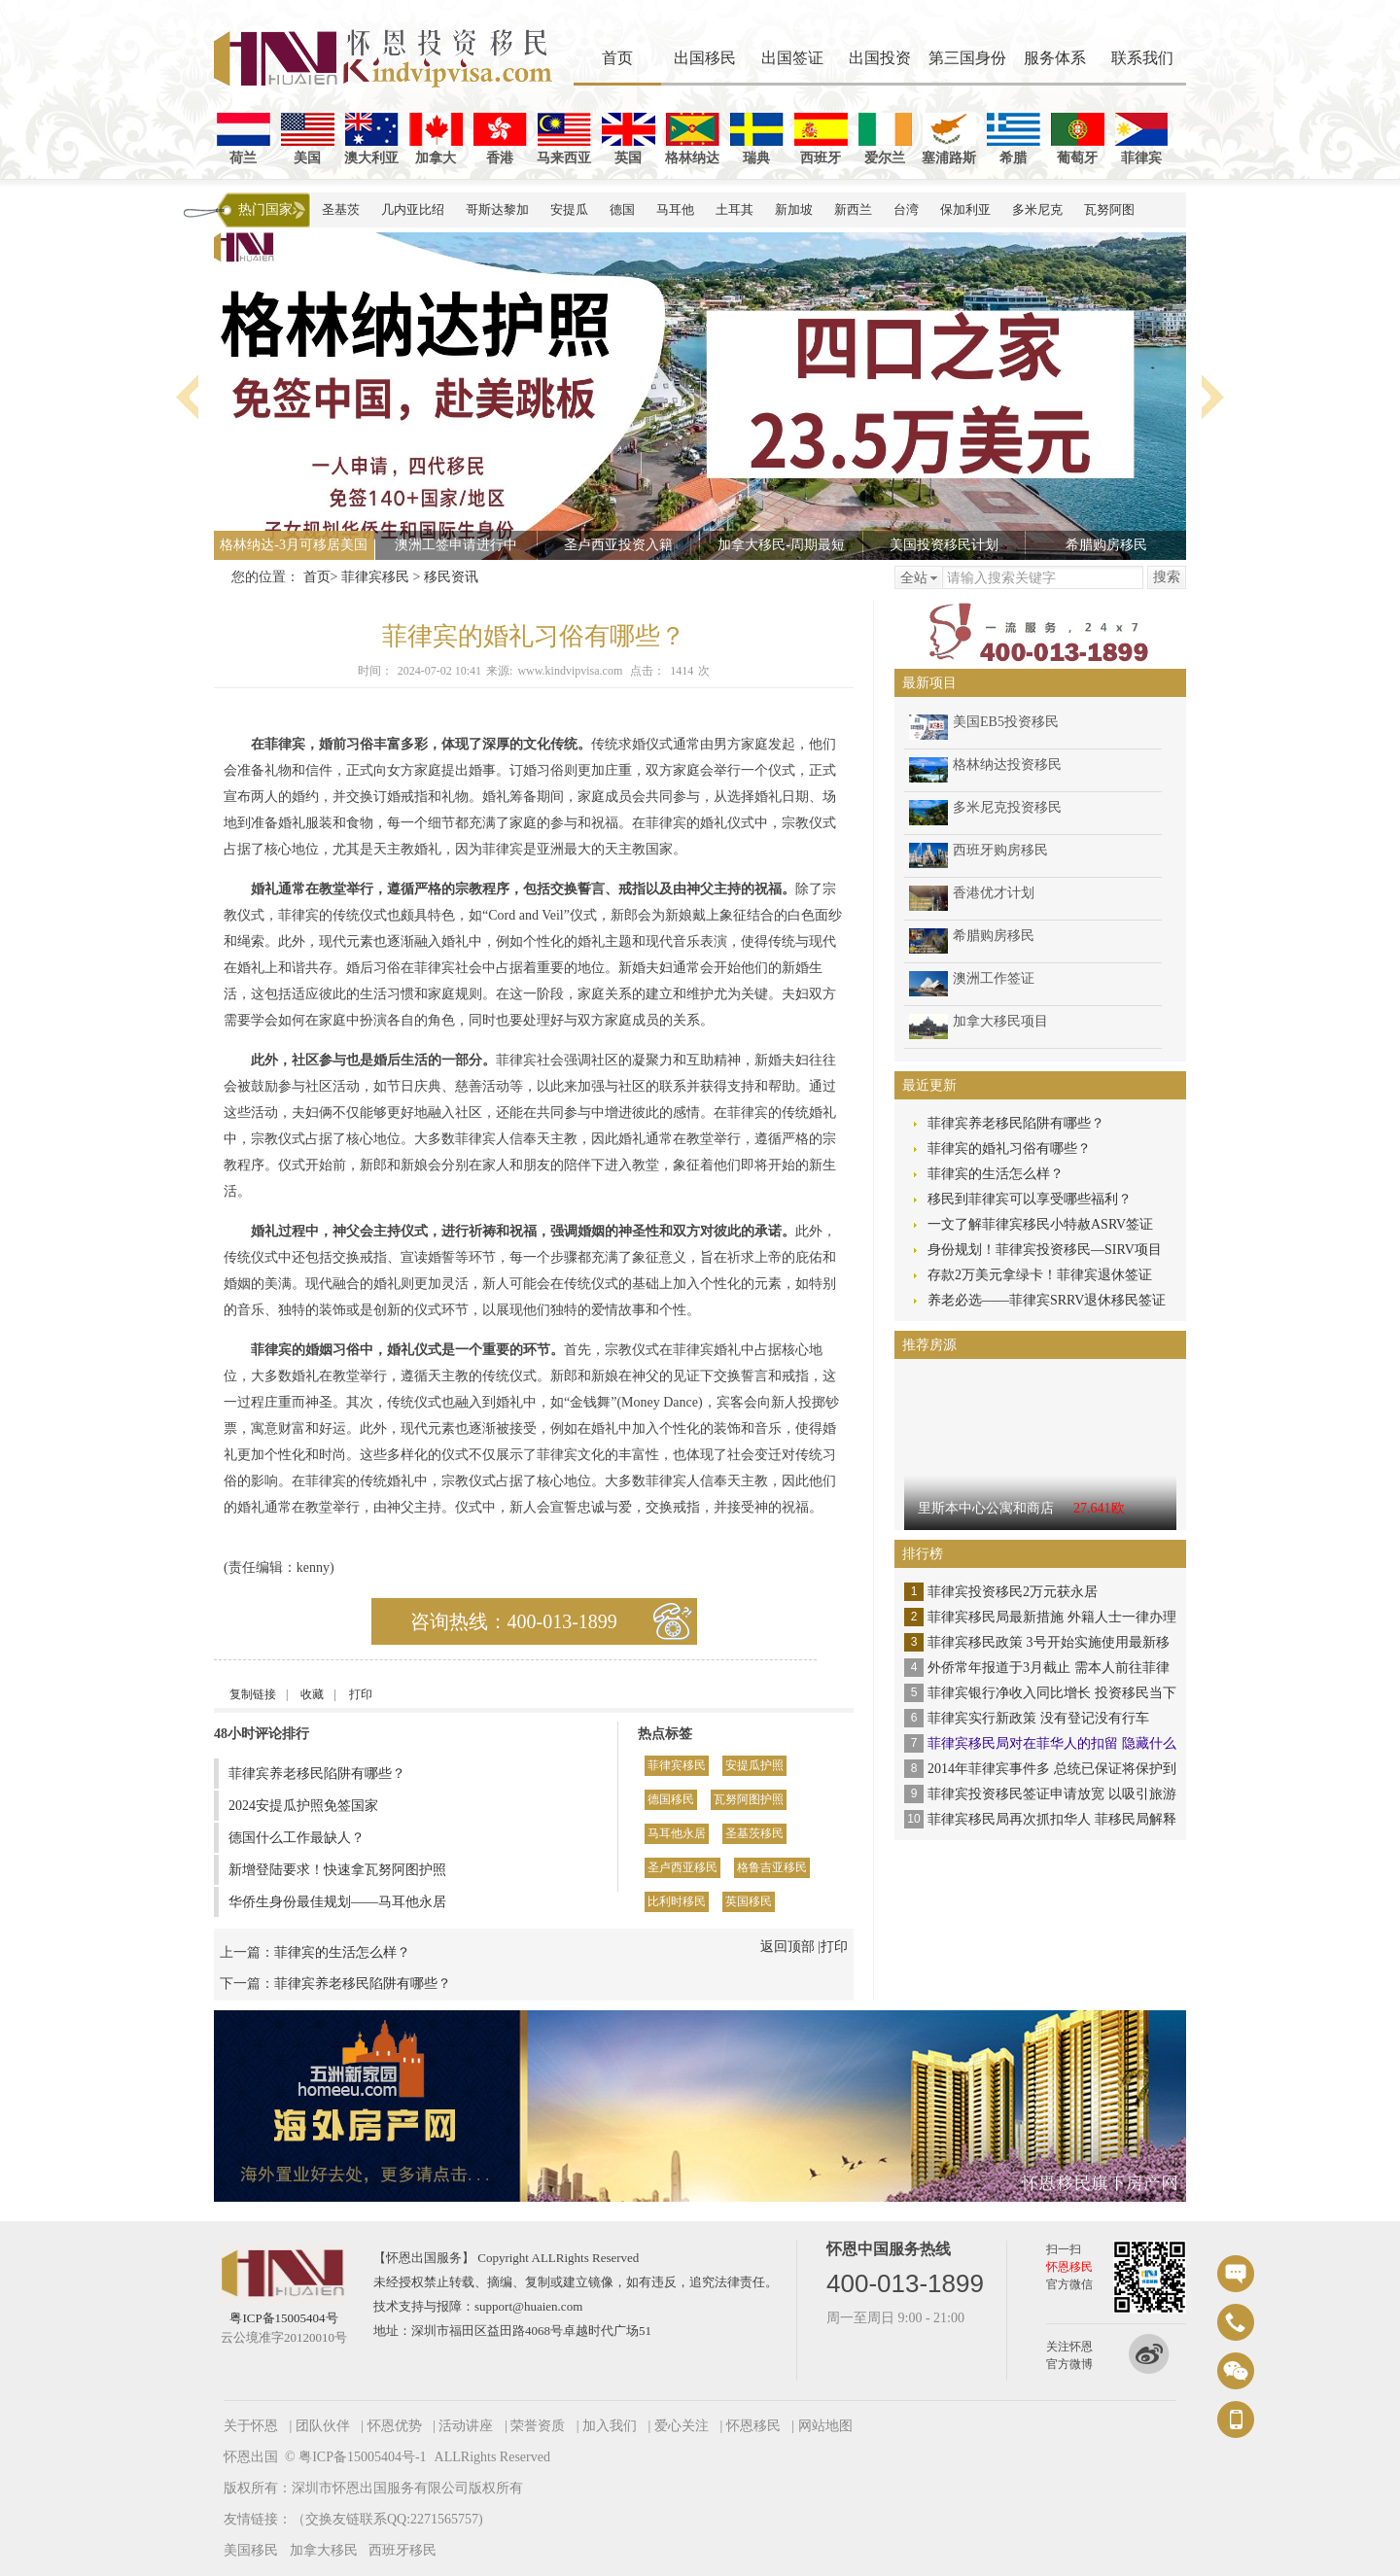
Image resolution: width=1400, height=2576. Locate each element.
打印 (360, 1694)
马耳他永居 (677, 1833)
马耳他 (675, 209)
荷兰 (243, 139)
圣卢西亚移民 (683, 1867)
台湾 (906, 209)
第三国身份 (967, 58)
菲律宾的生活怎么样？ (342, 1952)
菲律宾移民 (375, 577)
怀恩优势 (395, 2426)
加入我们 (609, 2426)
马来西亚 (564, 139)
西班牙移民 (402, 2550)
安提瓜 (569, 209)
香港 (500, 139)
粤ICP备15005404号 (283, 2318)
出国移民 (705, 58)
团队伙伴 (323, 2426)
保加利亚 (965, 209)
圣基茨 (341, 209)
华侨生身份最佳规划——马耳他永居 (337, 1902)
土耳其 (734, 209)
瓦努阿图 (1109, 209)
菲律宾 (1142, 139)
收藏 (312, 1694)
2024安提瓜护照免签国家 (303, 1805)
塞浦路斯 (949, 139)
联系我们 (1142, 58)
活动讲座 (465, 2426)
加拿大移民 (324, 2550)
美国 (307, 139)
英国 (628, 139)
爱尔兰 (885, 139)
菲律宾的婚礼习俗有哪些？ (1009, 1148)
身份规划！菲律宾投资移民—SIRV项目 (1045, 1249)
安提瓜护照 (754, 1765)
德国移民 (671, 1799)
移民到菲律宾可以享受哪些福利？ (1030, 1199)
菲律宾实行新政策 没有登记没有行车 (1038, 1718)
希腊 (1013, 139)
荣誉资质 (537, 2426)
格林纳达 (692, 139)
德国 (622, 209)
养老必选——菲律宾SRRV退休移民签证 (1047, 1300)
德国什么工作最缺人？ (296, 1837)
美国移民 (251, 2550)
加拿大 (436, 139)
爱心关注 (681, 2426)
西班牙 (821, 139)
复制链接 (252, 1694)
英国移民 (748, 1901)
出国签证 (792, 58)
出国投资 (880, 58)
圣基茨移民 (754, 1833)
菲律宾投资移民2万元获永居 (1013, 1591)
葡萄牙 (1077, 139)
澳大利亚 (371, 139)
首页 (617, 58)
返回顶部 (787, 1946)
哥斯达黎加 (497, 209)
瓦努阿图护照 (749, 1799)
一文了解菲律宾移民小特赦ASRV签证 (1040, 1224)
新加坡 (794, 209)
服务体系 (1055, 58)
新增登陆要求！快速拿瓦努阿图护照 (337, 1869)
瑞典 (757, 139)
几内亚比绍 (412, 209)
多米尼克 (1037, 209)
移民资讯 (451, 577)
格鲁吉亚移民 (772, 1867)
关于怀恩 (251, 2426)
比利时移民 (677, 1901)
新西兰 (853, 209)
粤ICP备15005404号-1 (362, 2457)
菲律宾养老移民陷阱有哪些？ (316, 1773)
